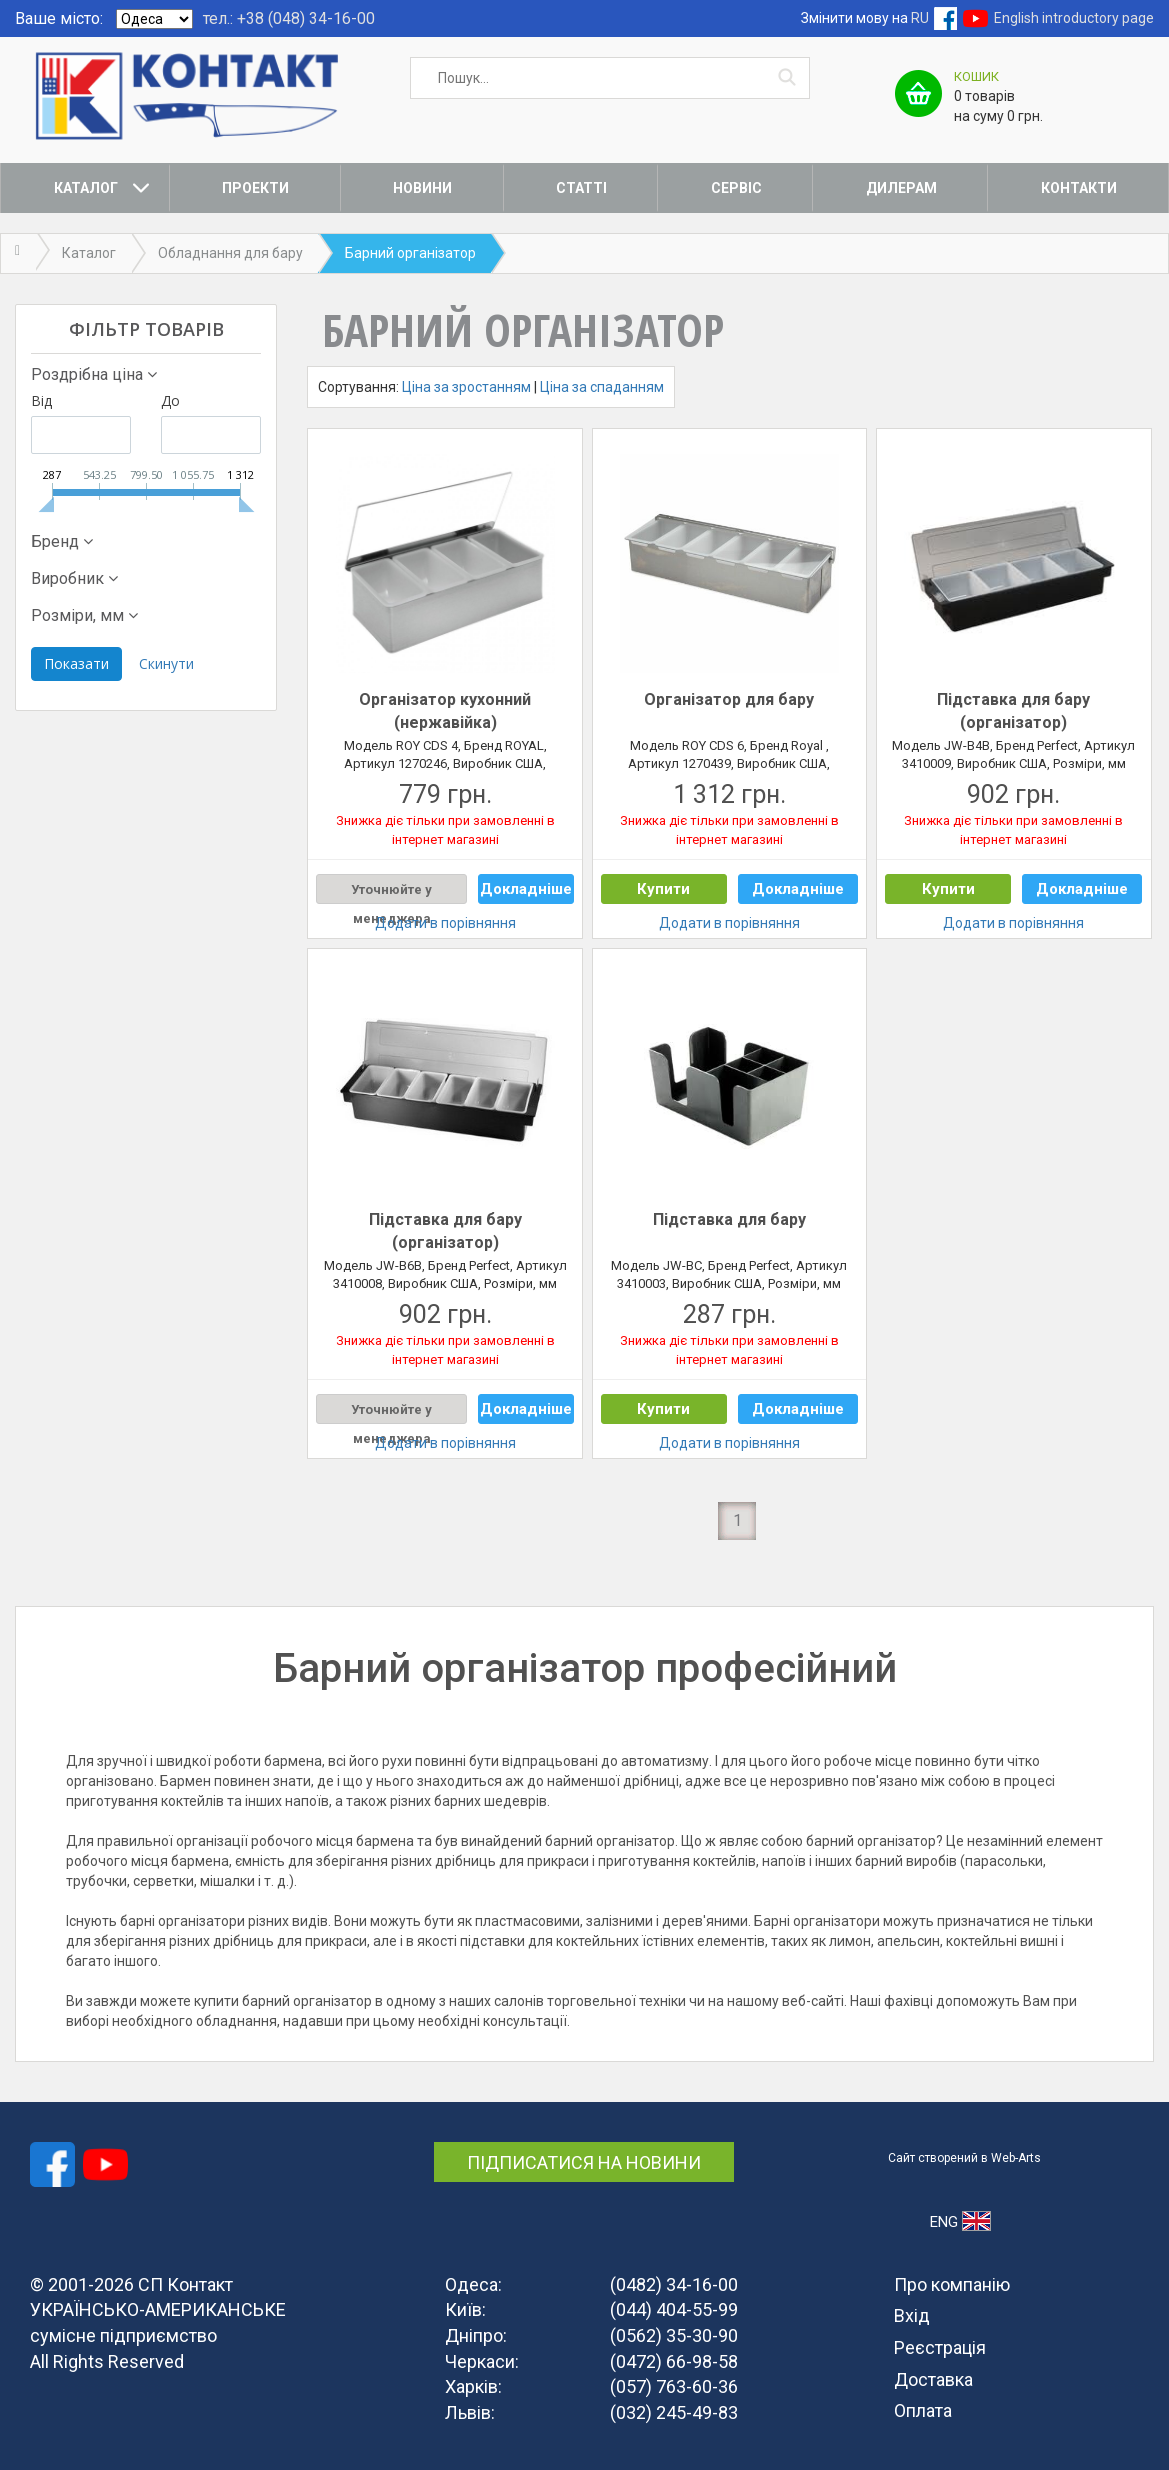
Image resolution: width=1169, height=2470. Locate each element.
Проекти (255, 188)
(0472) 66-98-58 (674, 2361)
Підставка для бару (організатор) (1013, 711)
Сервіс (736, 188)
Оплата (923, 2410)
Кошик (976, 76)
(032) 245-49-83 (674, 2412)
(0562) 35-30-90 (674, 2335)
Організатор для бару (729, 699)
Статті (581, 188)
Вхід (912, 2315)
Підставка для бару (729, 1219)
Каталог (86, 188)
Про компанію (952, 2284)
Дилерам (901, 188)
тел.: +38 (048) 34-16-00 (289, 18)
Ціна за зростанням (466, 387)
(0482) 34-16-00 (674, 2284)
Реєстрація (940, 2347)
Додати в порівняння (445, 923)
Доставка (933, 2379)
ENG (960, 2221)
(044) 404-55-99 (674, 2309)
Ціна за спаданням (602, 387)
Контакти (1079, 188)
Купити (663, 889)
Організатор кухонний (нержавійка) (445, 711)
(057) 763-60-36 (674, 2386)
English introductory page (1074, 18)
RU (920, 18)
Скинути (166, 663)
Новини (422, 188)
